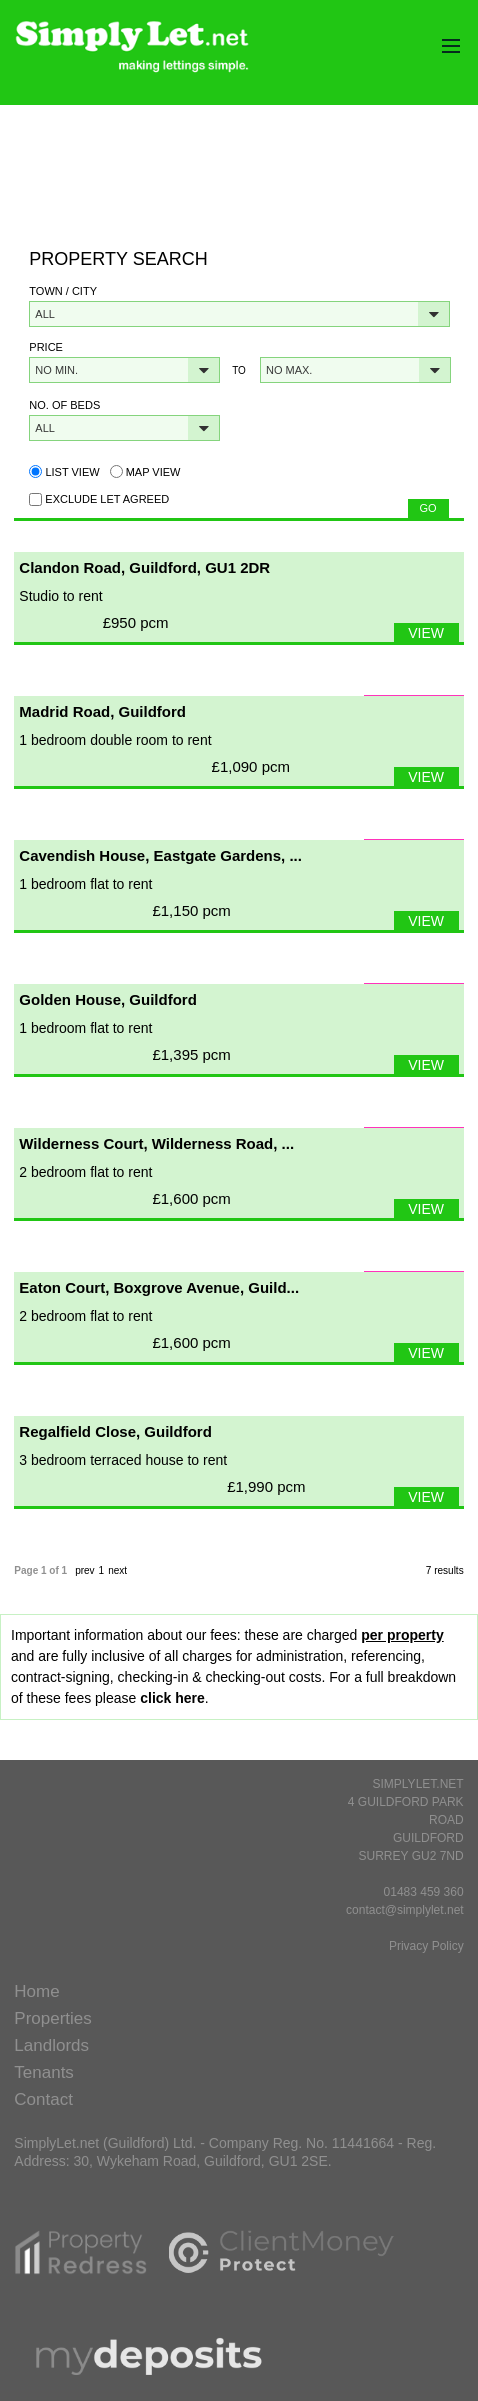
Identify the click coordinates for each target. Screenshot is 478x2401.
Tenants (44, 2072)
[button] (239, 314)
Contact (43, 2099)
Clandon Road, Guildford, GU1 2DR (144, 567)
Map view (145, 472)
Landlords (51, 2045)
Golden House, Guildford (108, 999)
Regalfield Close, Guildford (115, 1431)
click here (172, 1698)
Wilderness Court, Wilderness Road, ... (156, 1143)
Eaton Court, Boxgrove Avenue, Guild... (159, 1287)
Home (36, 1991)
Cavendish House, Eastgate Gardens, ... (160, 855)
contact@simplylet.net (405, 1910)
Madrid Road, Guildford (102, 711)
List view (64, 472)
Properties (52, 2018)
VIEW (426, 633)
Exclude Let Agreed (107, 499)
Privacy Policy (426, 1946)
